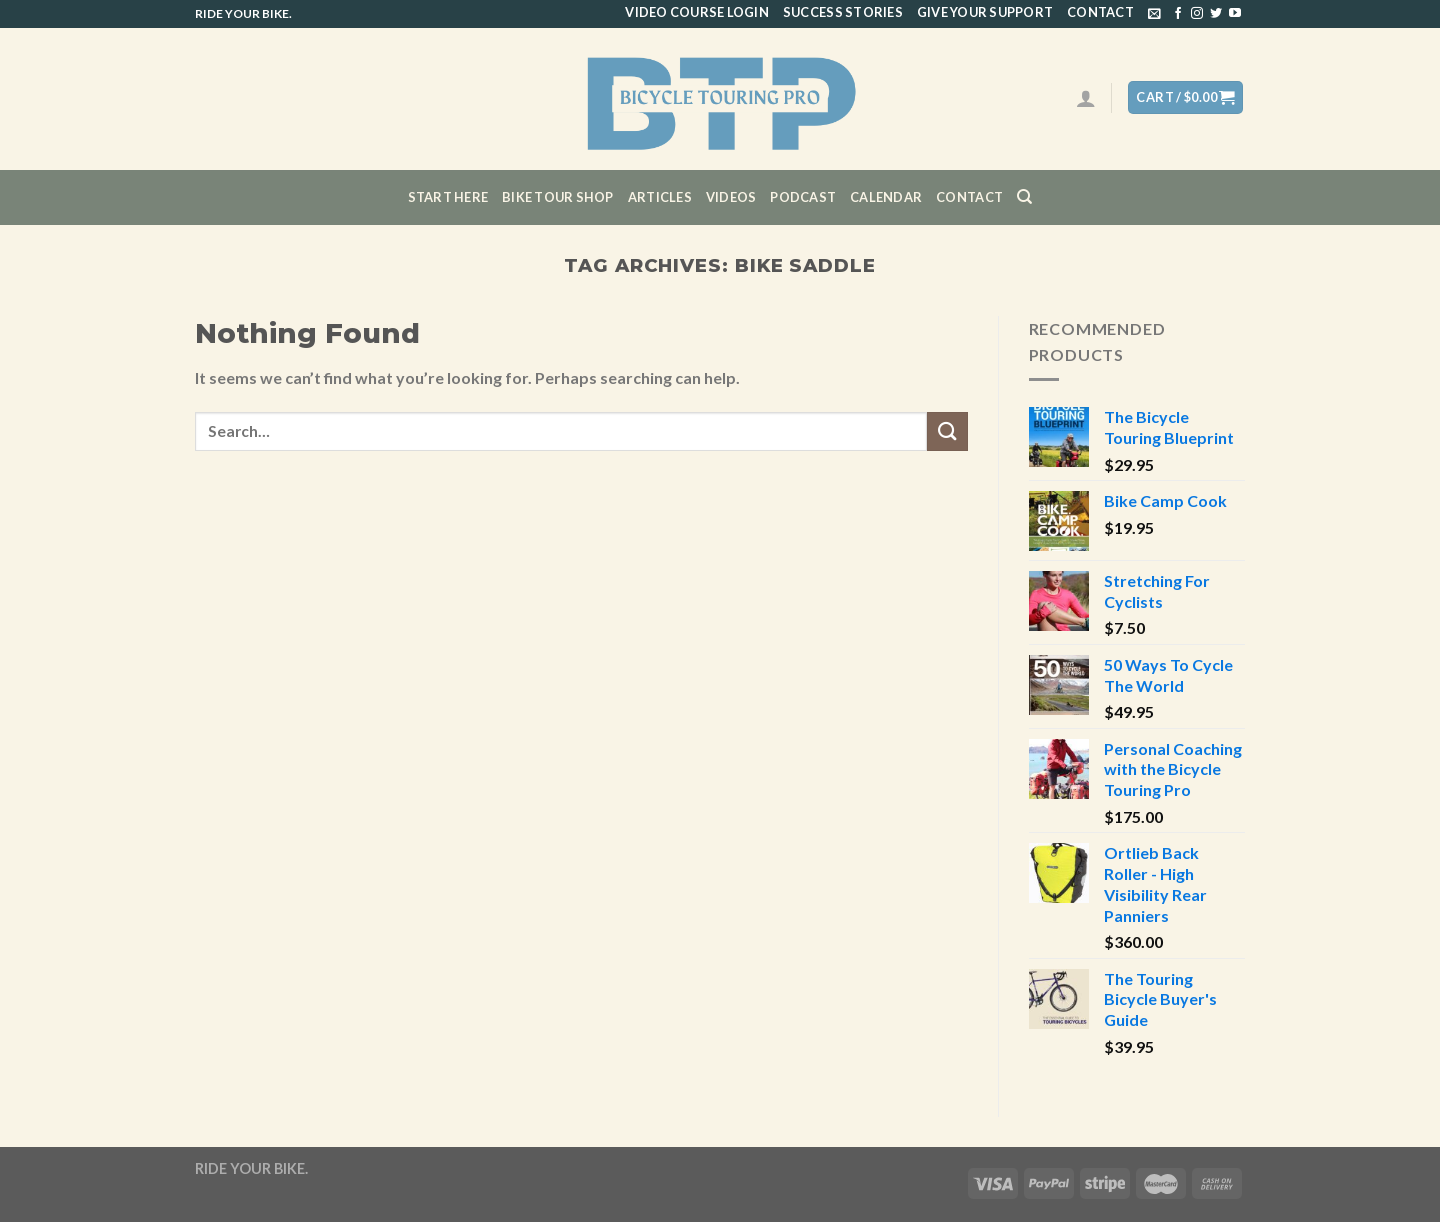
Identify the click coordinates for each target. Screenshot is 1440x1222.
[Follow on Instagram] (1197, 14)
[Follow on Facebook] (1178, 14)
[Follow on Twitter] (1216, 14)
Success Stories (843, 12)
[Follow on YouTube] (1235, 14)
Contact (1100, 12)
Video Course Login (697, 12)
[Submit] (947, 431)
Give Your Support (985, 12)
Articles (660, 197)
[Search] (1024, 197)
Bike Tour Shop (558, 197)
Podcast (803, 197)
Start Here (448, 197)
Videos (731, 197)
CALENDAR (886, 197)
